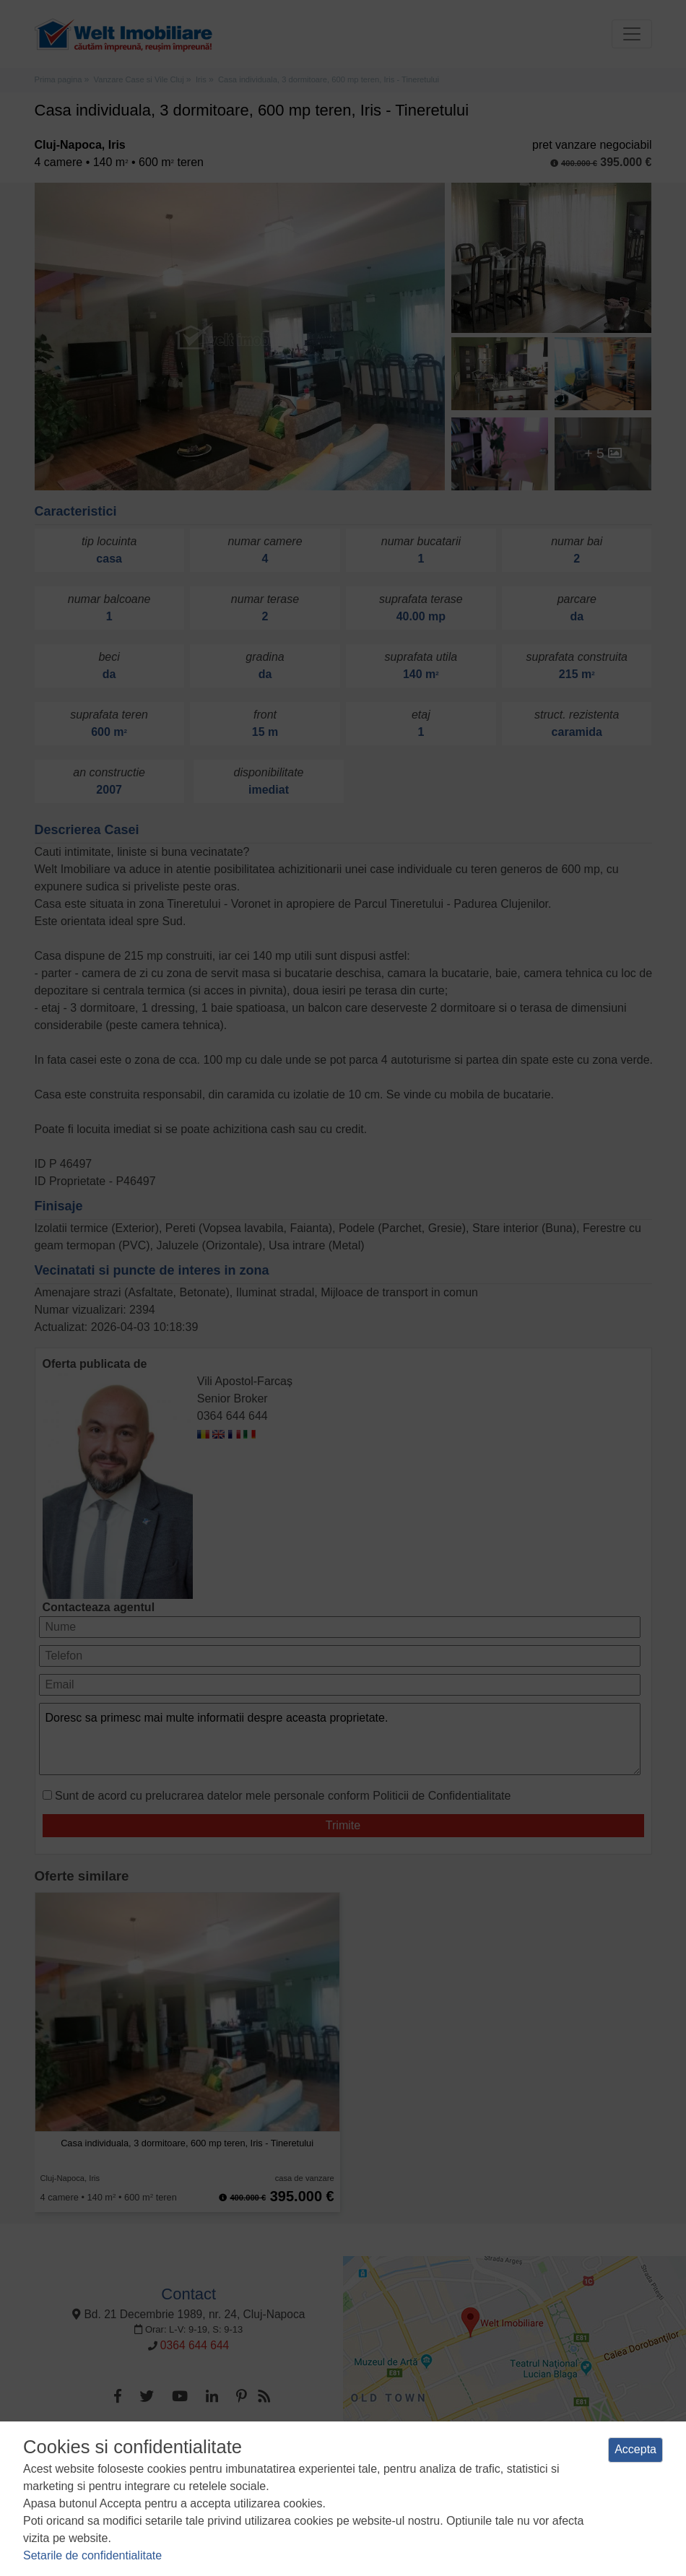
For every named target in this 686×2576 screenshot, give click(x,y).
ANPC (567, 2497)
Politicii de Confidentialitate (442, 1796)
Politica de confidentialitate (239, 2497)
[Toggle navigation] (632, 33)
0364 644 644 (232, 1416)
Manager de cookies (500, 2497)
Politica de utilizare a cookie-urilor (376, 2497)
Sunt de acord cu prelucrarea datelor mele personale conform (283, 1796)
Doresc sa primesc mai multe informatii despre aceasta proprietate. (340, 1739)
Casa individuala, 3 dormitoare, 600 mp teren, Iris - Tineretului (187, 2143)
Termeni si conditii (134, 2497)
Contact (188, 2294)
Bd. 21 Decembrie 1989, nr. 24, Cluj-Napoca (188, 2314)
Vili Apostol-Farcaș (244, 1381)
